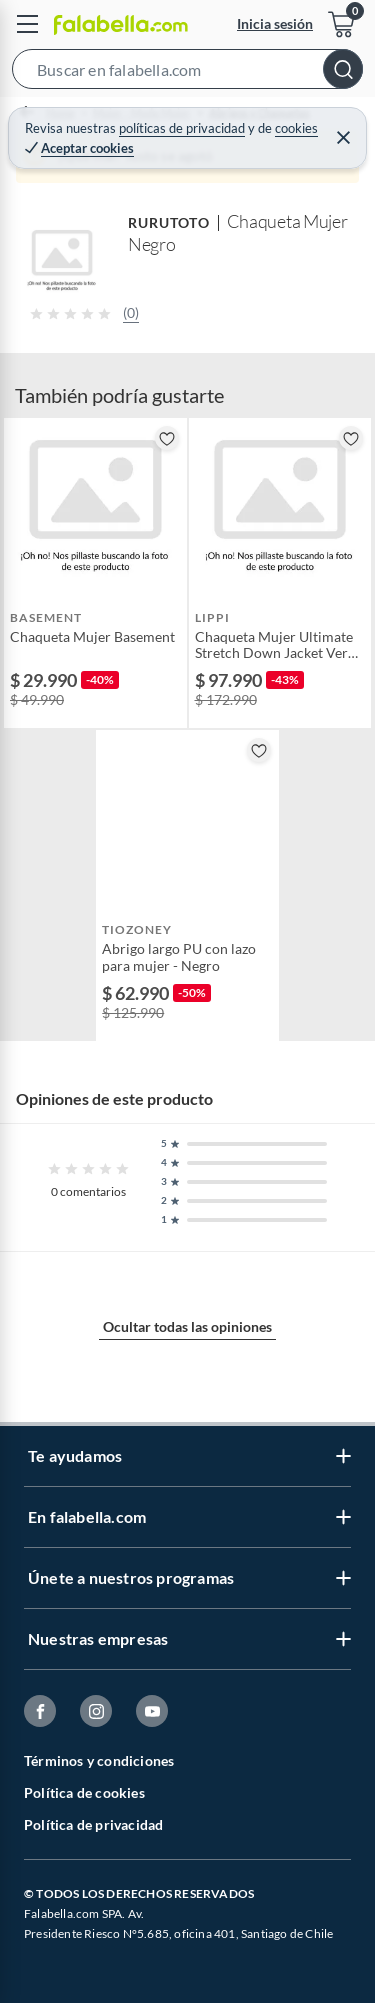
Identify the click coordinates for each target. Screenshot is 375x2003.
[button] (187, 73)
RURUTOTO (169, 222)
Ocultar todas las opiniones (187, 1326)
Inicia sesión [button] (275, 23)
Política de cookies (84, 1792)
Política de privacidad (93, 1824)
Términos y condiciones (99, 1760)
